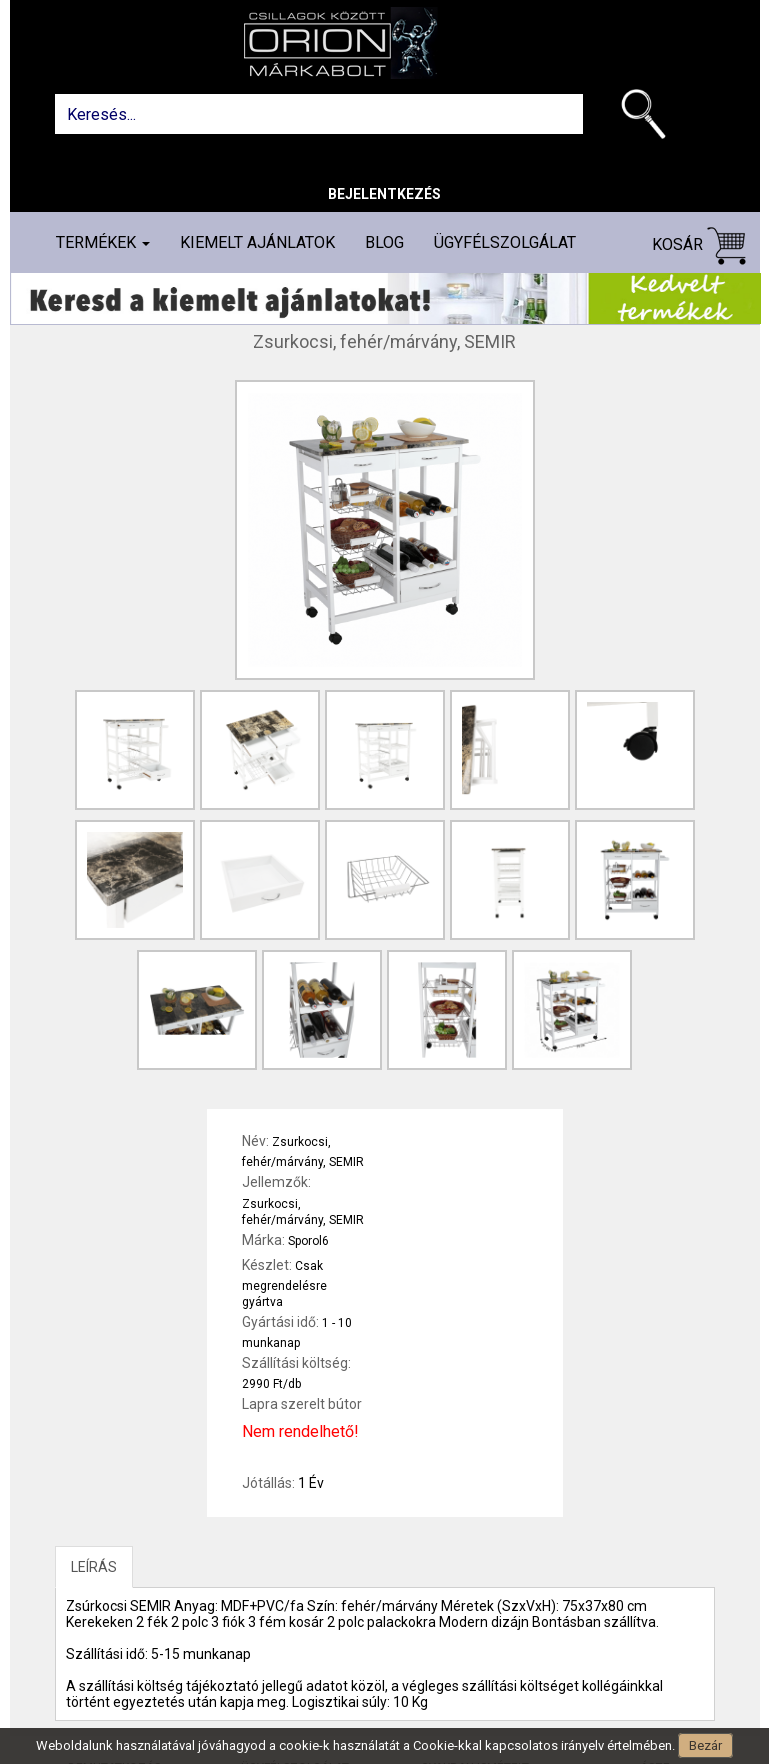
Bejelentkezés (384, 194)
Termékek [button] (103, 242)
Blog (384, 242)
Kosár (699, 245)
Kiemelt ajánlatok (257, 242)
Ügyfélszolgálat (505, 242)
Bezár (705, 1745)
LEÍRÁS (94, 1567)
